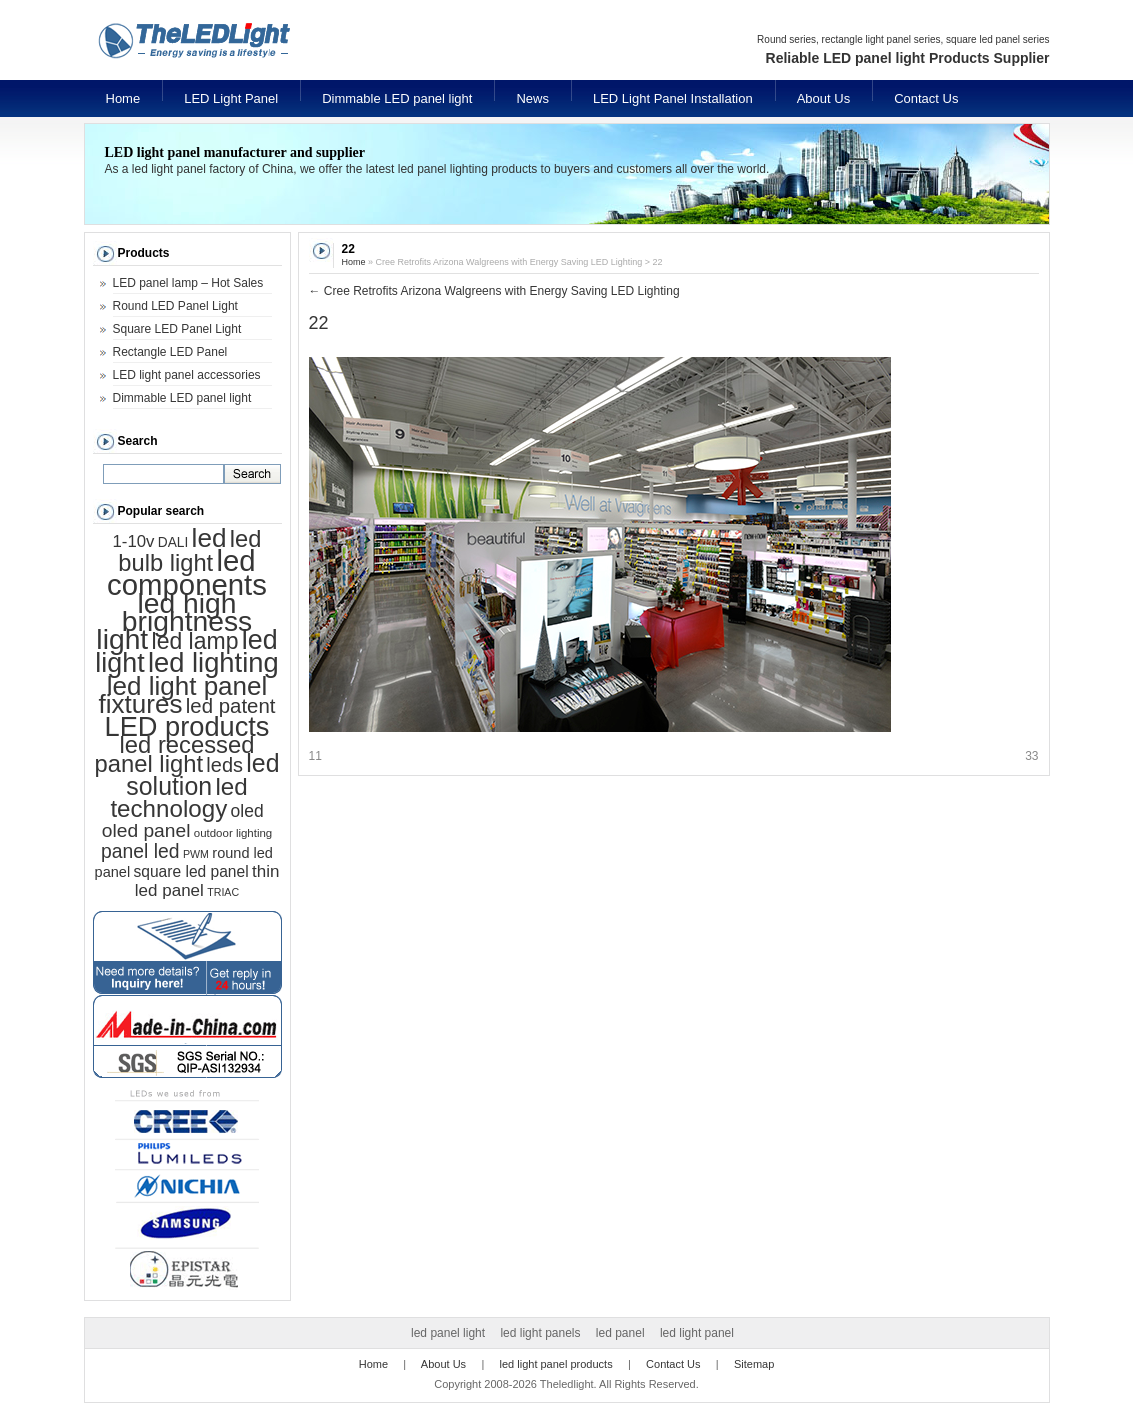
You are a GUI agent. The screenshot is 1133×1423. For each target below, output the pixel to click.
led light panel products (556, 1364)
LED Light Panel (231, 98)
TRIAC (223, 892)
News (532, 98)
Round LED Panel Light (175, 306)
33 (1031, 756)
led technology (178, 797)
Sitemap (754, 1364)
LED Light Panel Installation (673, 98)
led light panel (697, 1333)
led (209, 538)
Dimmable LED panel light (397, 98)
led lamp (195, 641)
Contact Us (926, 98)
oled (247, 811)
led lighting (213, 662)
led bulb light (189, 551)
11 (315, 756)
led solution (202, 774)
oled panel (146, 830)
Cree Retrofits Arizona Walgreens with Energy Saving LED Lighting (494, 291)
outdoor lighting (233, 833)
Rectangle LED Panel (170, 352)
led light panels (540, 1333)
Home (123, 98)
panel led (140, 851)
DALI (173, 542)
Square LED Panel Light (177, 329)
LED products (187, 726)
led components (187, 572)
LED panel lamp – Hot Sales (188, 283)
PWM (196, 854)
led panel (620, 1333)
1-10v (134, 541)
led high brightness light (174, 621)
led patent (231, 706)
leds (224, 765)
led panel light (448, 1333)
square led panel (190, 871)
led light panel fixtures (183, 695)
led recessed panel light (175, 754)
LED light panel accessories (187, 375)
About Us (823, 98)
